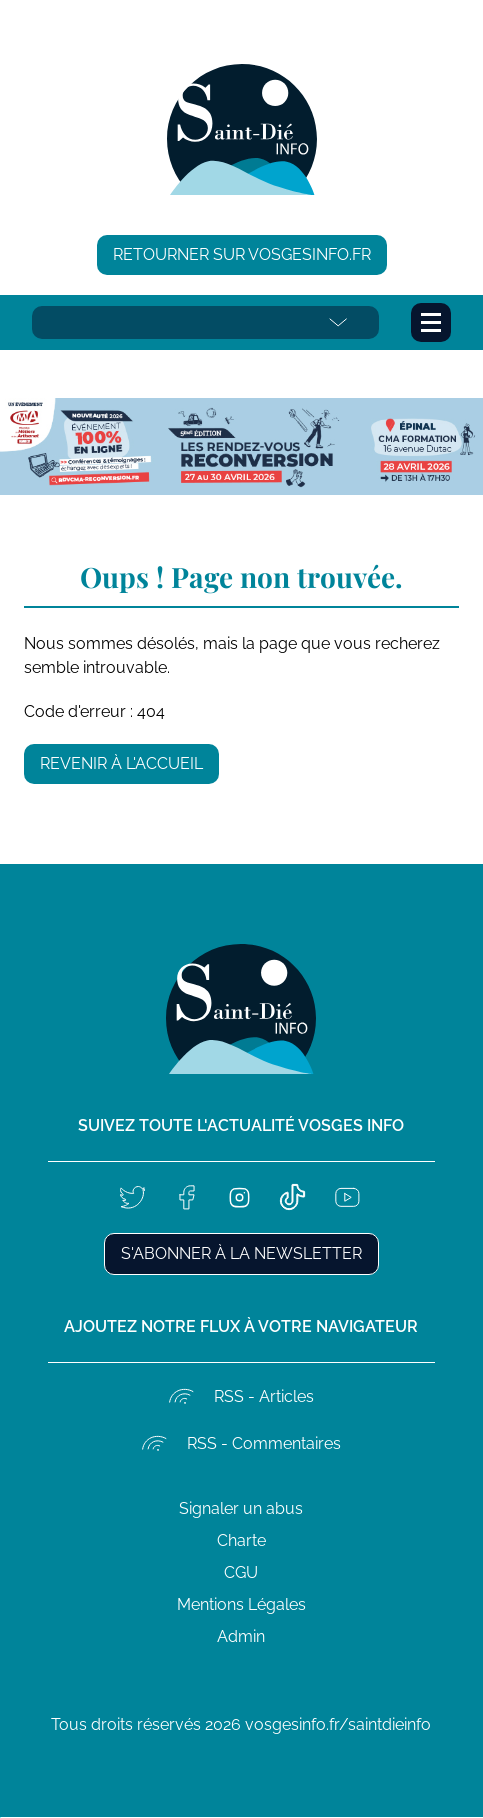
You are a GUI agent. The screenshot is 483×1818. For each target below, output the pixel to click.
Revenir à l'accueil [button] (121, 763)
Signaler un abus (241, 1508)
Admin (241, 1636)
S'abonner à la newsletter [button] (241, 1253)
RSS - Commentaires (264, 1443)
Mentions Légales (241, 1604)
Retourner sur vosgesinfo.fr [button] (242, 254)
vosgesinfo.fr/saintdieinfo (338, 1724)
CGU (241, 1572)
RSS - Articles (264, 1396)
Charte (241, 1540)
